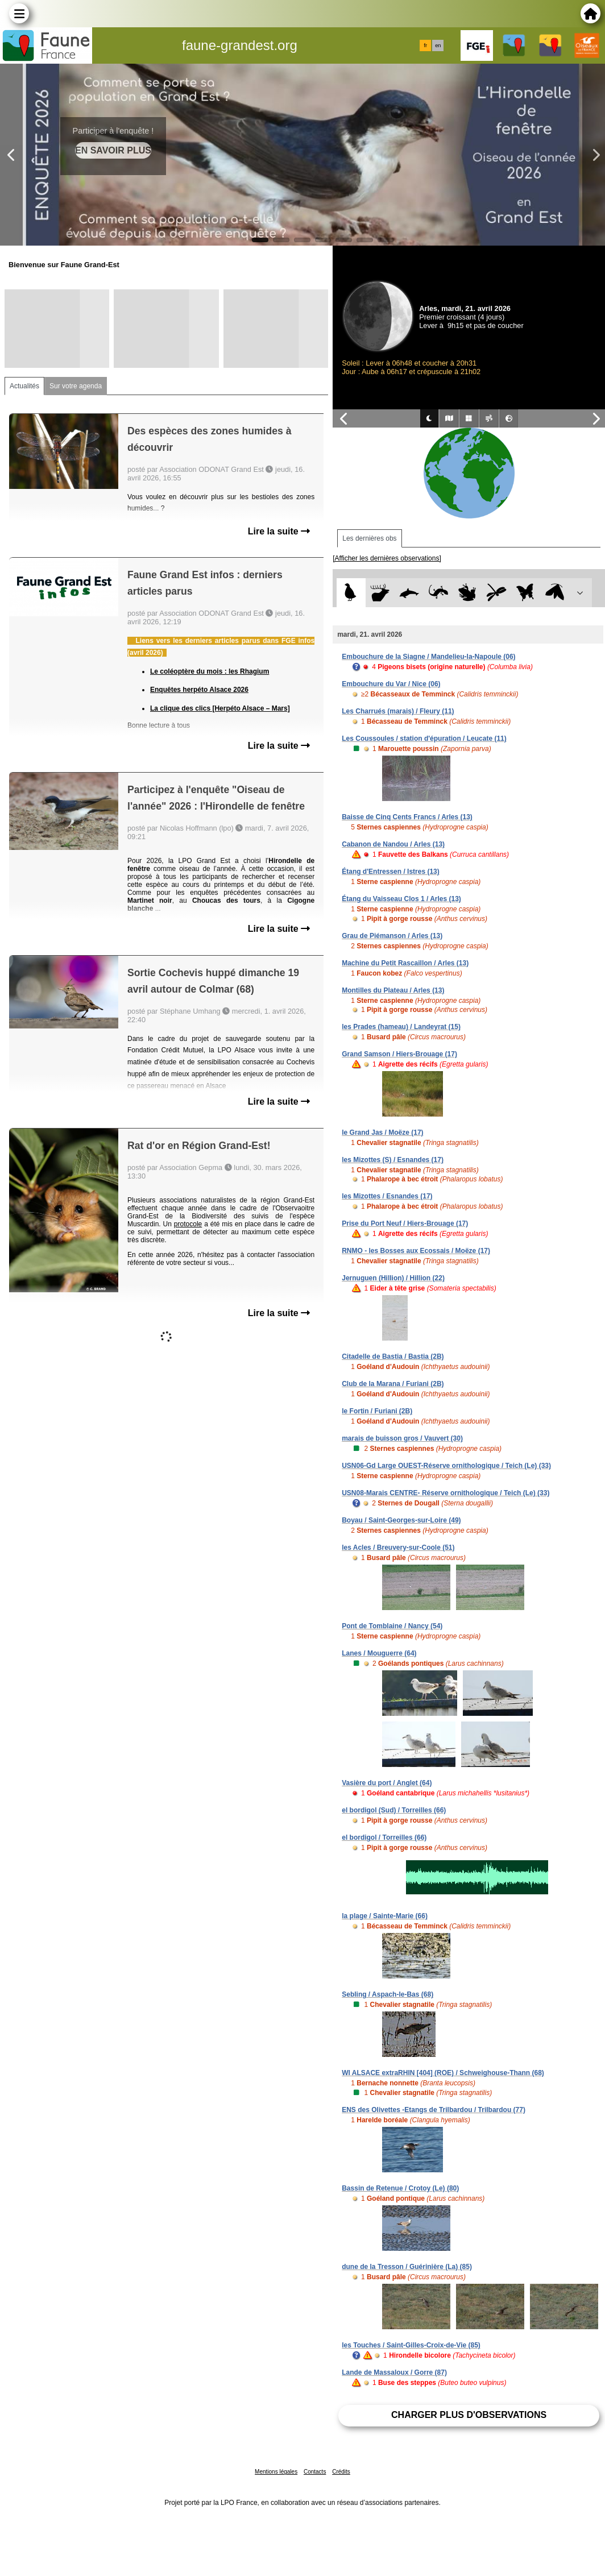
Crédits (341, 2472)
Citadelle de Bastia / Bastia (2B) (393, 1356)
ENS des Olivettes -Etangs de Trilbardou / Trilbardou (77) (433, 2110)
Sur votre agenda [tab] (75, 386)
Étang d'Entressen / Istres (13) (391, 872)
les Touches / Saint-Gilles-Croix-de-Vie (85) (411, 2345)
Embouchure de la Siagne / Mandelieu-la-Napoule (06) (428, 657)
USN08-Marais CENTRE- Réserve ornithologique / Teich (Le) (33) (445, 1493)
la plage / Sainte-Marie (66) (385, 1916)
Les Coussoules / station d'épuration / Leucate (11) (424, 738)
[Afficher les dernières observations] (387, 558)
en (438, 45)
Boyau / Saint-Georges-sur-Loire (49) (401, 1520)
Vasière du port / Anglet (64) (387, 1783)
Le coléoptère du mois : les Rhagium (209, 671)
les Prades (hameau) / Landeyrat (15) (401, 1027)
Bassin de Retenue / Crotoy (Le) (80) (400, 2188)
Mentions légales (276, 2472)
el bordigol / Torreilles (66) (384, 1837)
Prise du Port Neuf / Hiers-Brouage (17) (405, 1223)
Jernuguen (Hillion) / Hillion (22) (393, 1278)
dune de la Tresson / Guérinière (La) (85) (407, 2267)
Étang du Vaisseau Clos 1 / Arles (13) (401, 899)
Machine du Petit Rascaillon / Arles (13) (405, 963)
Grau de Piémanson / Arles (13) (392, 936)
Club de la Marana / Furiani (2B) (393, 1384)
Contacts (315, 2472)
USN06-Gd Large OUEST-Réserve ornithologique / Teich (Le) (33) (446, 1466)
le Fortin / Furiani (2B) (377, 1411)
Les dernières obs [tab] (369, 538)
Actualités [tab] (24, 386)
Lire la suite (279, 531)
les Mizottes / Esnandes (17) (387, 1196)
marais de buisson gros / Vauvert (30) (402, 1438)
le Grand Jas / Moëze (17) (382, 1132)
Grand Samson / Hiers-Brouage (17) (399, 1054)
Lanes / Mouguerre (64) (379, 1653)
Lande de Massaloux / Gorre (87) (394, 2372)
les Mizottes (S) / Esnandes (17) (393, 1160)
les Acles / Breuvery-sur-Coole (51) (398, 1548)
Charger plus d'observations (468, 2415)
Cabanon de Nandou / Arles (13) (393, 844)
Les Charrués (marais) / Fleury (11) (398, 711)
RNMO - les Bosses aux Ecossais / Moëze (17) (416, 1251)
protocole (188, 1224)
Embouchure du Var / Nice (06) (391, 684)
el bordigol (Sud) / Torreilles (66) (394, 1810)
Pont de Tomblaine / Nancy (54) (392, 1626)
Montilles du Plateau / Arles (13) (393, 990)
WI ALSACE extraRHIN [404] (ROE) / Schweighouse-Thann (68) (443, 2073)
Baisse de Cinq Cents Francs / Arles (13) (407, 817)
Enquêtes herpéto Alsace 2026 (199, 690)
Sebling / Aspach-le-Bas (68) (387, 1994)
